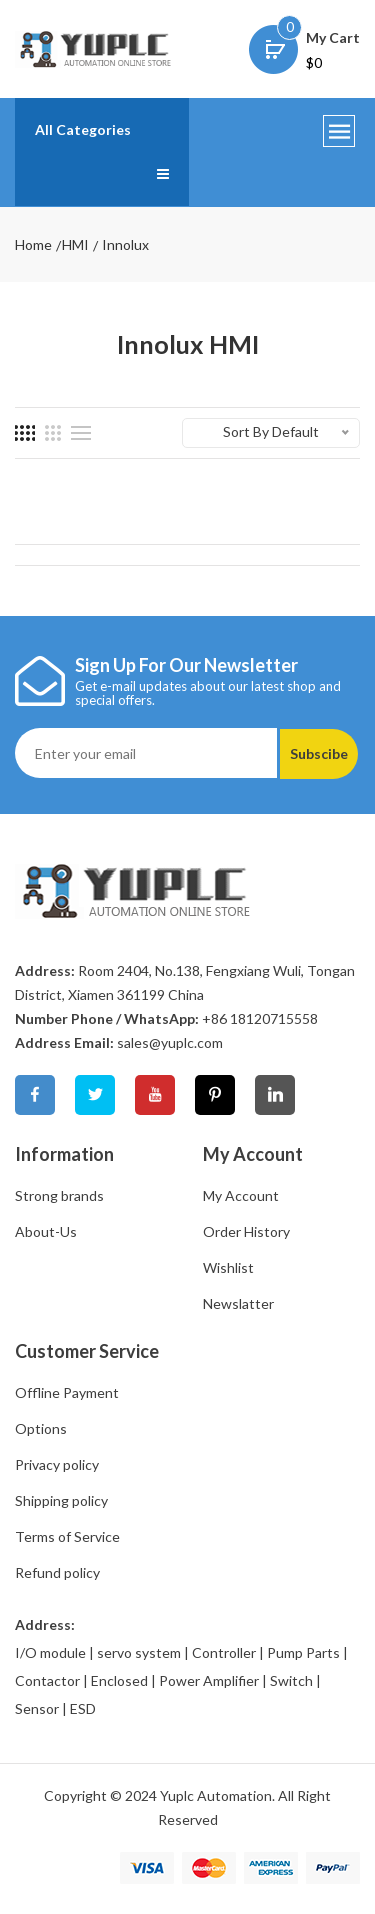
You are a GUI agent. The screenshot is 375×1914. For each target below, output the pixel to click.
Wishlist (228, 1267)
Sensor (37, 1708)
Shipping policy (61, 1500)
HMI (75, 244)
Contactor (47, 1680)
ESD (83, 1708)
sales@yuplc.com (170, 1042)
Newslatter (238, 1303)
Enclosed (119, 1680)
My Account (241, 1195)
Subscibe (319, 753)
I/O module (50, 1652)
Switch (291, 1680)
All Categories (83, 129)
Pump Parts (303, 1652)
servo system (139, 1652)
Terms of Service (67, 1536)
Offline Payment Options (67, 1410)
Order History (246, 1231)
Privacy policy (57, 1464)
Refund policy (57, 1572)
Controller (224, 1652)
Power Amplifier (209, 1680)
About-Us (46, 1231)
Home (33, 244)
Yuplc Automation (216, 1795)
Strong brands (59, 1195)
